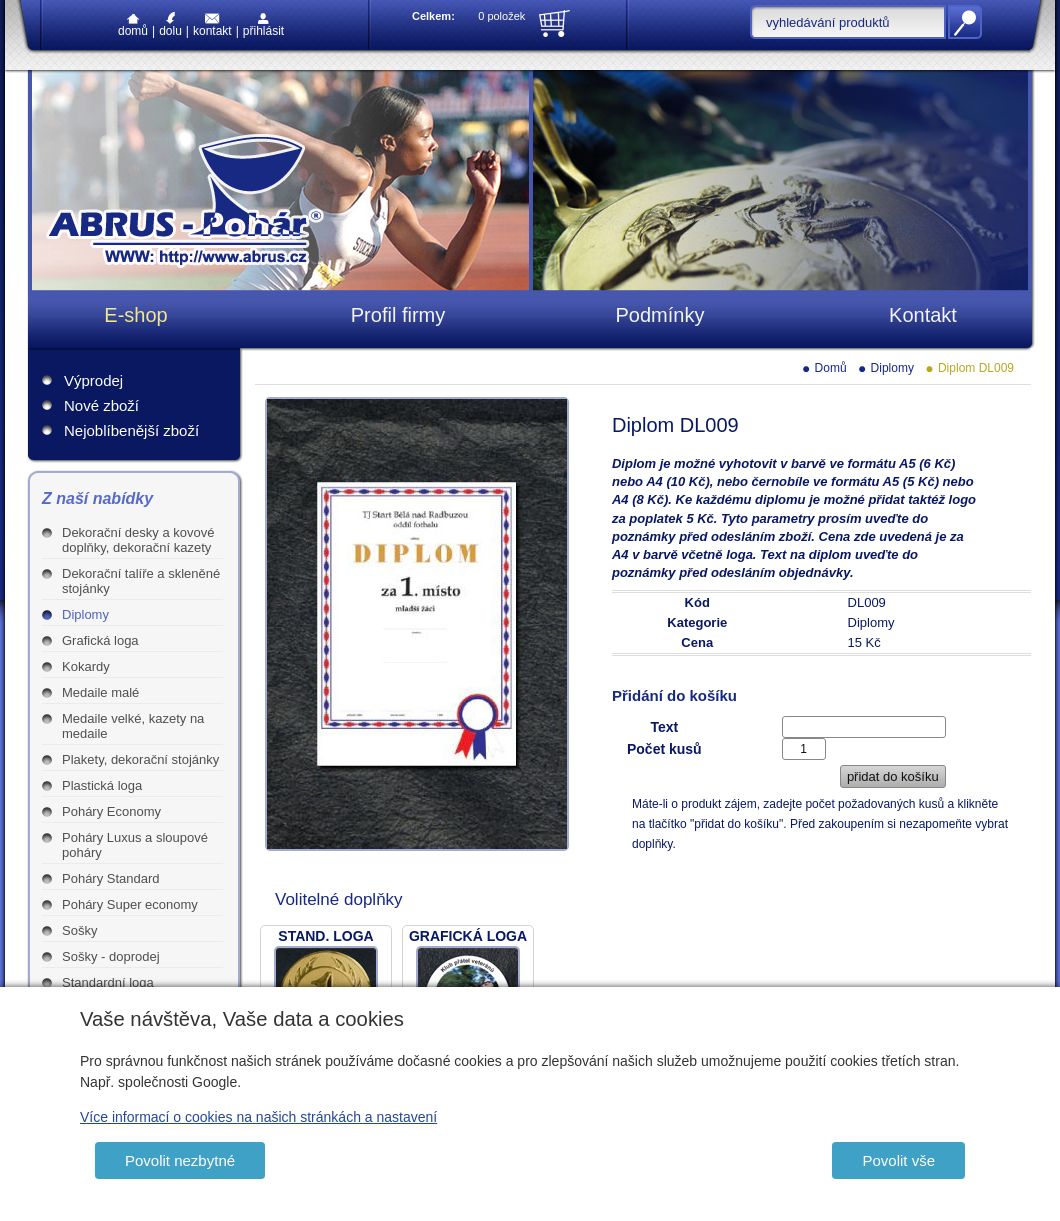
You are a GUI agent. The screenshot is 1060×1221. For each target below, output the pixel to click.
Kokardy (86, 666)
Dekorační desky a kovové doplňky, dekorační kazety (138, 540)
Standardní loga (108, 982)
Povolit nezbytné (180, 1160)
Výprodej (93, 380)
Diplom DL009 (976, 368)
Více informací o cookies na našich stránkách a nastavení (258, 1117)
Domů (133, 26)
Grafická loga (100, 640)
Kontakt (212, 25)
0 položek (501, 16)
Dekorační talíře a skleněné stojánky (141, 581)
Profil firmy (398, 315)
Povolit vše (898, 1160)
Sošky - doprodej (111, 956)
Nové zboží (101, 405)
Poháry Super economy (130, 904)
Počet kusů (664, 749)
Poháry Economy (111, 811)
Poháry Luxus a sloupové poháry (135, 845)
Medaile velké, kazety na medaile (133, 726)
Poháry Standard (111, 878)
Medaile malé (100, 692)
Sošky (79, 930)
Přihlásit (263, 25)
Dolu (170, 24)
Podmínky (660, 315)
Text (664, 727)
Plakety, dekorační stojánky (140, 759)
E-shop (135, 315)
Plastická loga (102, 785)
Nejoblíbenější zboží (131, 430)
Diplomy (85, 614)
